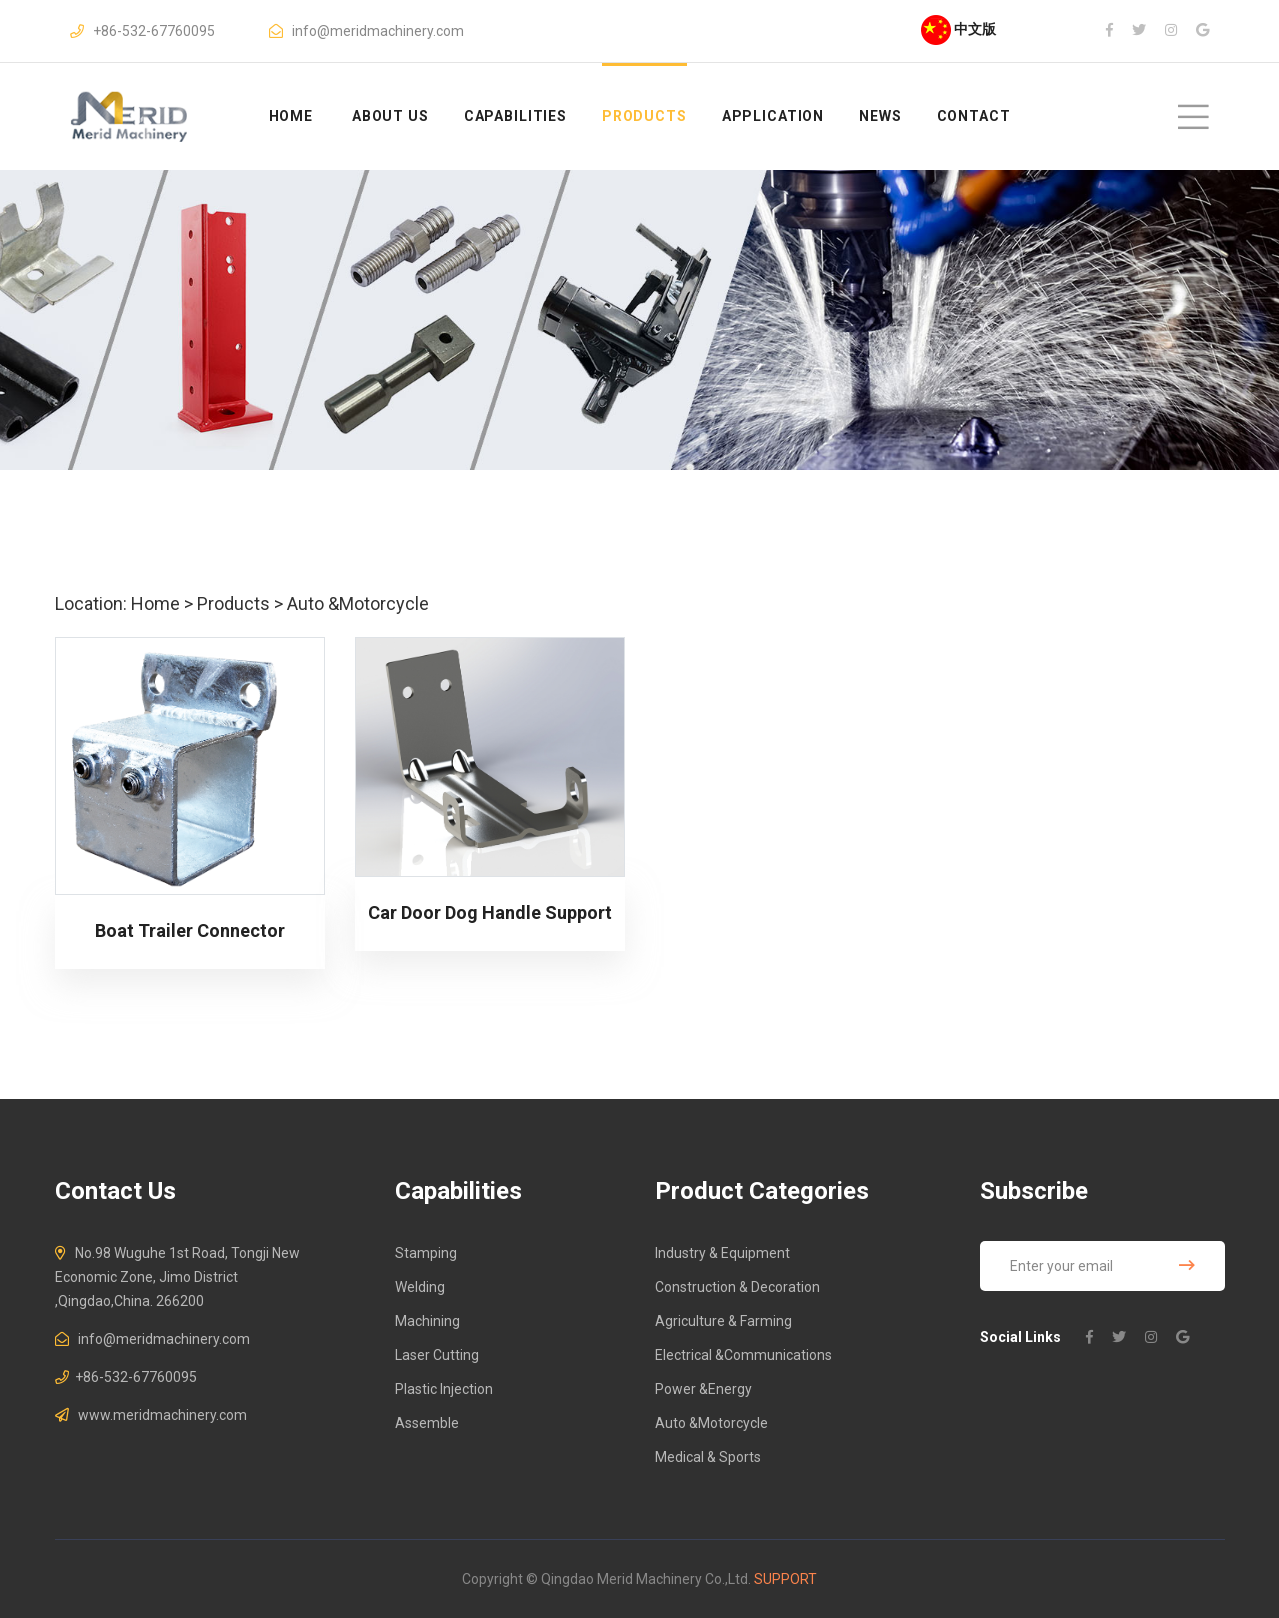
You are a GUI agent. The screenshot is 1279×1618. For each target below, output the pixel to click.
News (880, 116)
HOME (291, 116)
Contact (974, 116)
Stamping (426, 1253)
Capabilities (515, 116)
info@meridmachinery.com (378, 31)
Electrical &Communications (743, 1355)
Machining (427, 1321)
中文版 (958, 29)
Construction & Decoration (737, 1287)
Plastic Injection (444, 1389)
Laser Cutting (437, 1355)
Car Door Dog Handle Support (490, 912)
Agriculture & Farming (723, 1321)
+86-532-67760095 (154, 31)
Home (155, 603)
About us (390, 116)
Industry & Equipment (722, 1253)
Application (773, 116)
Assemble (427, 1423)
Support (785, 1579)
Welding (420, 1287)
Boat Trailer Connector (190, 930)
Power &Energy (703, 1389)
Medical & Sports (708, 1457)
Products (644, 116)
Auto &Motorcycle (358, 603)
